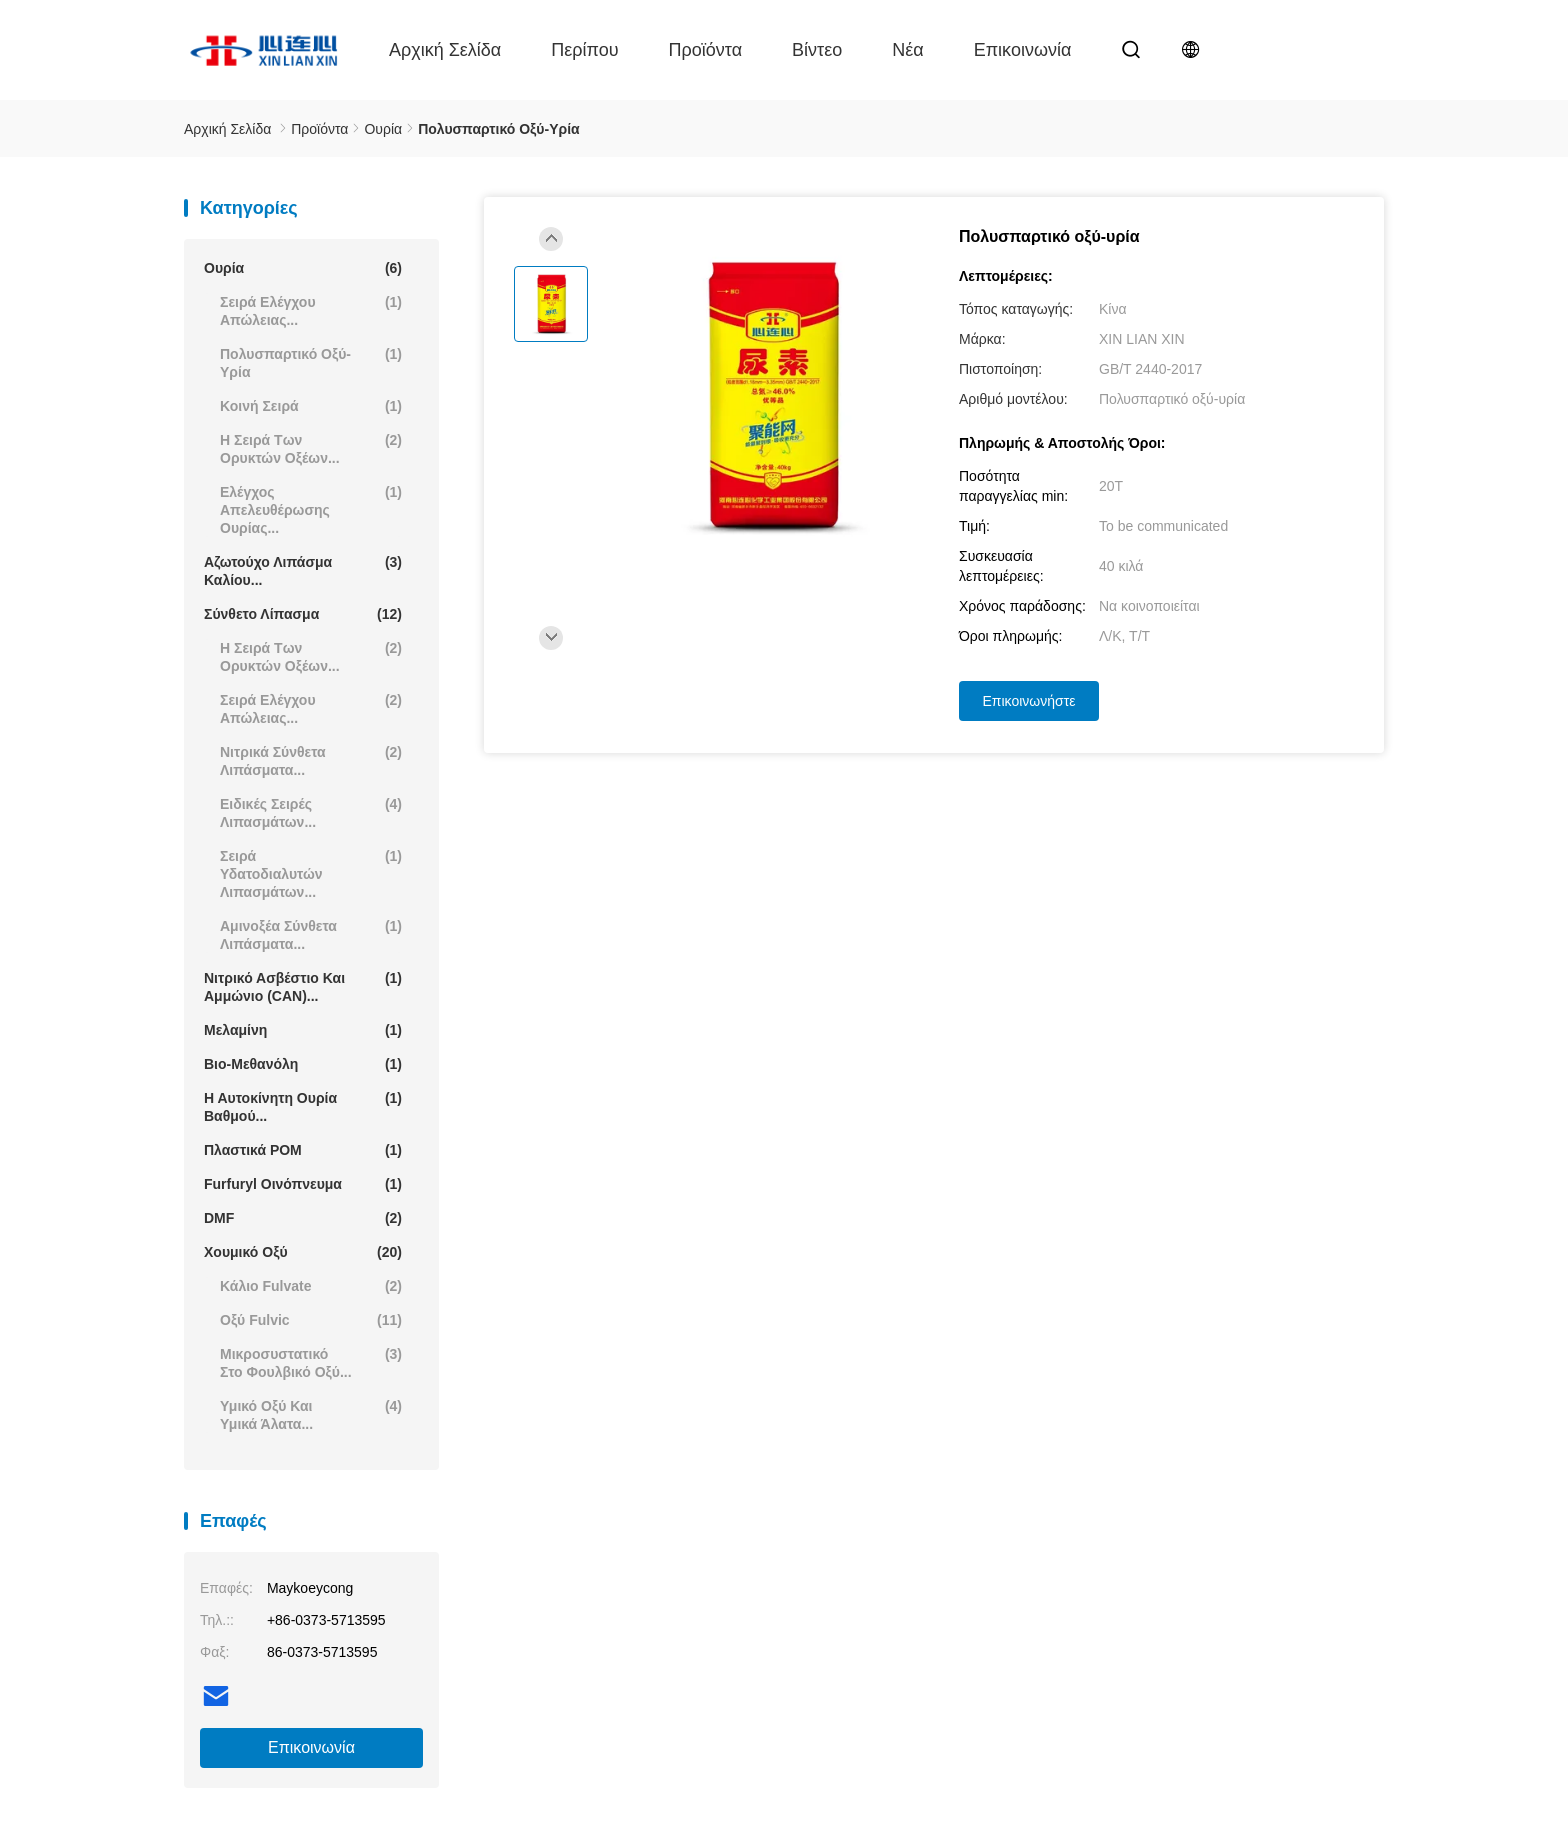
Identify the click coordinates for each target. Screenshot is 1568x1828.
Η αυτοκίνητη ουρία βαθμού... (303, 1106)
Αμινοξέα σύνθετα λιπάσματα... (311, 934)
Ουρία (303, 268)
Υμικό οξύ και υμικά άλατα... (311, 1414)
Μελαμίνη (303, 1030)
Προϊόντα (706, 50)
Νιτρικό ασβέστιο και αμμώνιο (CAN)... (303, 986)
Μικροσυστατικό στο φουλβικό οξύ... (311, 1362)
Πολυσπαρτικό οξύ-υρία (311, 362)
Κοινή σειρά (311, 406)
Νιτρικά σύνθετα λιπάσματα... (311, 760)
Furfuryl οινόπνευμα (303, 1184)
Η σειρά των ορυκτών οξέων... (311, 448)
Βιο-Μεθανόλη (303, 1064)
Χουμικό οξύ (303, 1252)
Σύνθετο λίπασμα (303, 614)
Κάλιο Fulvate (311, 1286)
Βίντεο (817, 50)
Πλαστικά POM (303, 1150)
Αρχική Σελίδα (445, 50)
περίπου (584, 50)
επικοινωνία (1023, 50)
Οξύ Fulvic (311, 1320)
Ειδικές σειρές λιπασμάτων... (311, 812)
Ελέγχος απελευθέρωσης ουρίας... (311, 509)
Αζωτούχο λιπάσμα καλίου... (303, 570)
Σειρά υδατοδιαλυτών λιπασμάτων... (311, 873)
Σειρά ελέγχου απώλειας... (311, 310)
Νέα (907, 50)
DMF (303, 1218)
